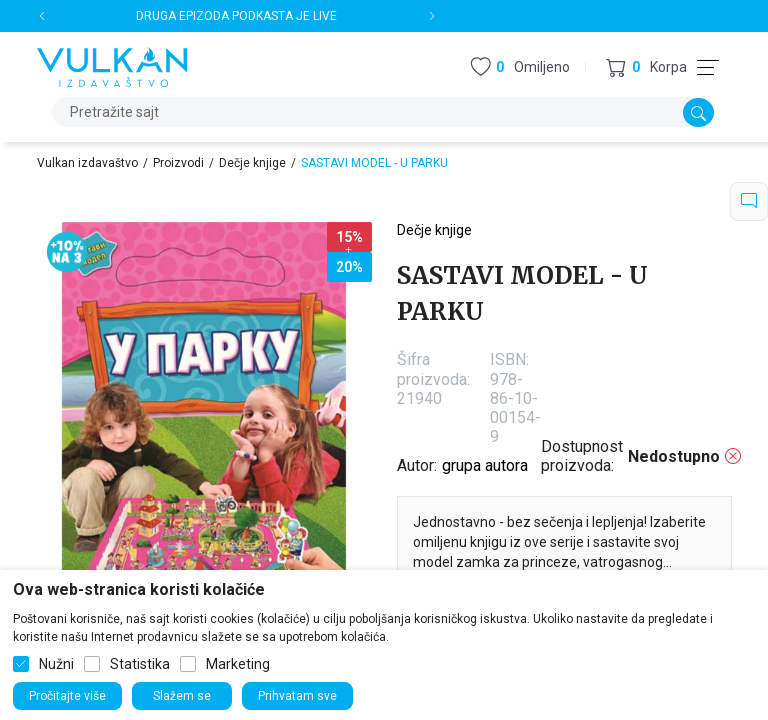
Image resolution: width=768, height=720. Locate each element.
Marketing (238, 664)
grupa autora (485, 465)
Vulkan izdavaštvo (87, 163)
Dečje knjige (252, 163)
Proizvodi (178, 163)
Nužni (56, 664)
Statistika (140, 664)
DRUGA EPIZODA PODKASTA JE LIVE (236, 16)
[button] (646, 67)
